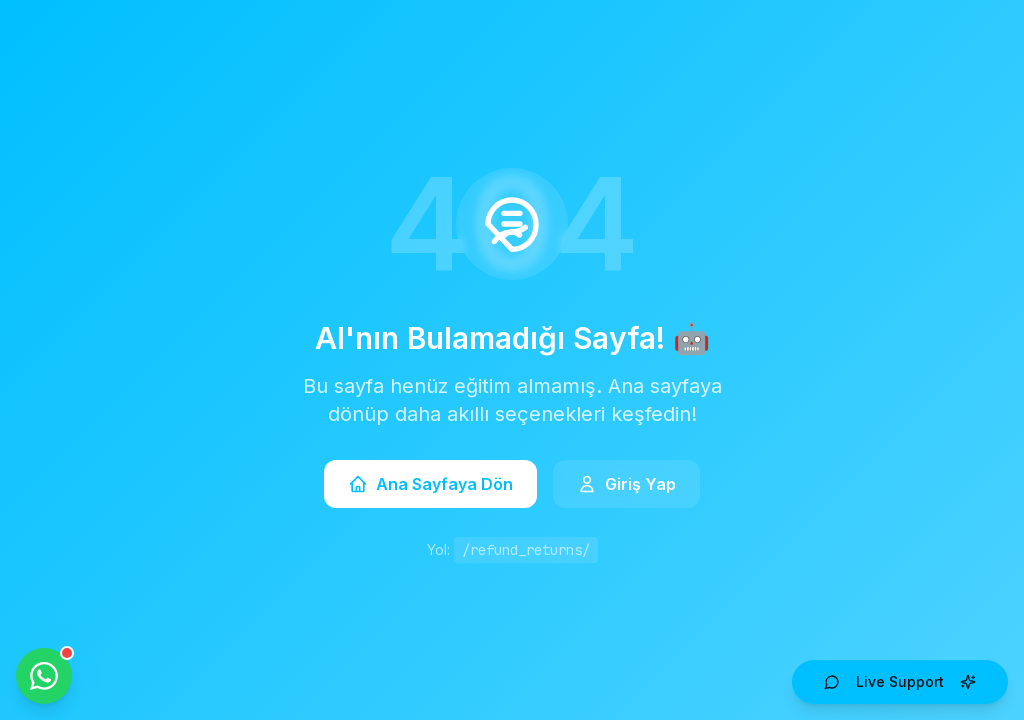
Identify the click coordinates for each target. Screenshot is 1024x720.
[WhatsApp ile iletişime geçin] (44, 676)
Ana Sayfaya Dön (430, 484)
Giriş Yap (626, 484)
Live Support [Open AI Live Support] (900, 681)
